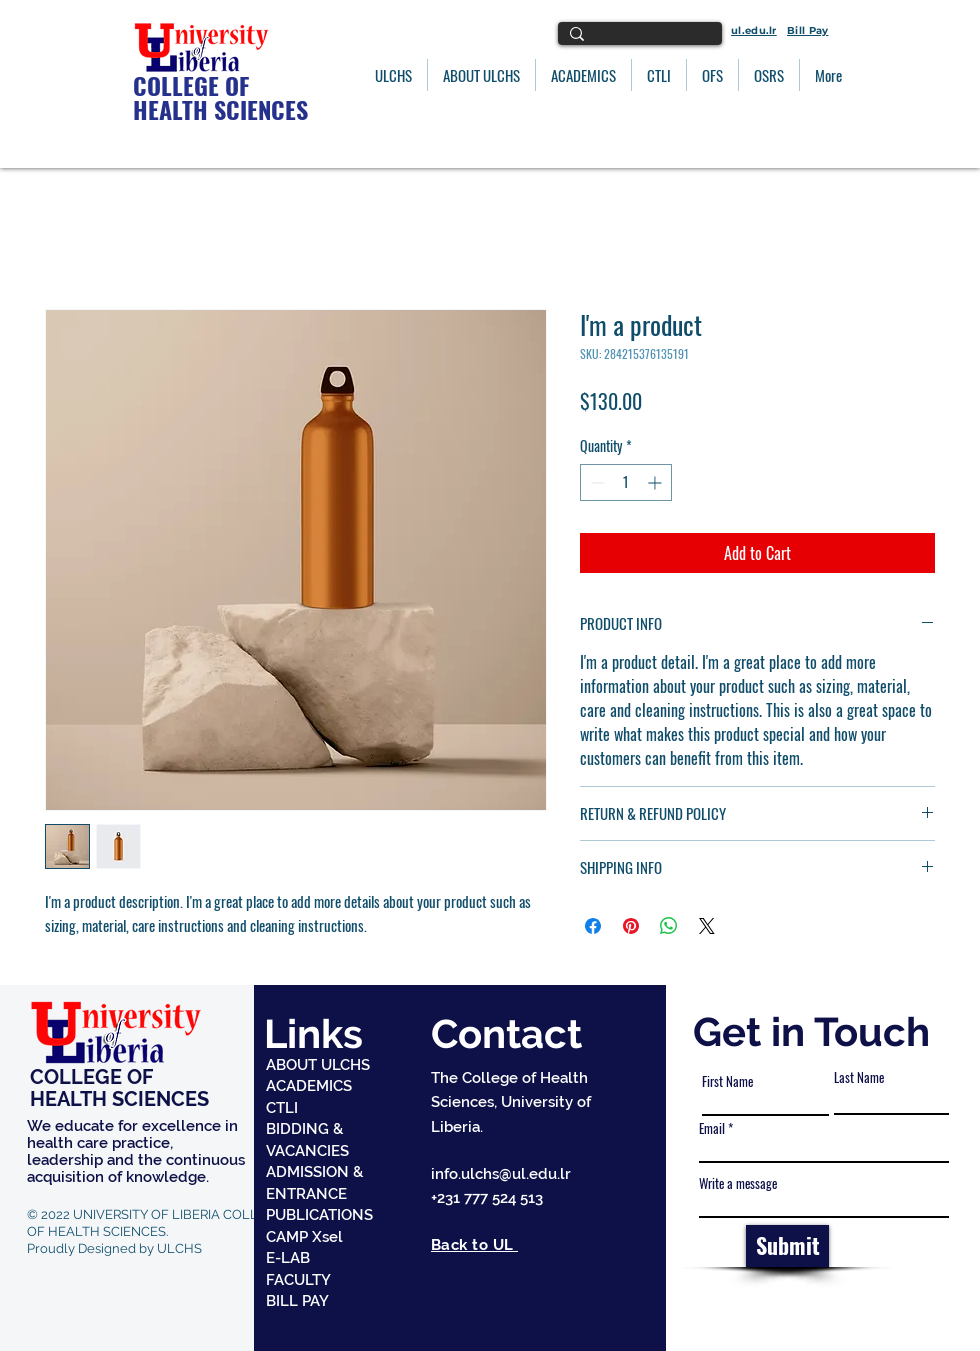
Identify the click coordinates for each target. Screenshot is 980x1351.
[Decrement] (595, 482)
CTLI (282, 1108)
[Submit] (787, 1246)
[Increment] (656, 482)
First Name (727, 1081)
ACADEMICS (309, 1086)
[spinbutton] (626, 482)
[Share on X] (707, 926)
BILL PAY (297, 1301)
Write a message (738, 1183)
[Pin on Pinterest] (631, 926)
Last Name (859, 1077)
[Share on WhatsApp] (669, 926)
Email (712, 1128)
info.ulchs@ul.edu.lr (501, 1174)
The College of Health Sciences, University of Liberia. (511, 1102)
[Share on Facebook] (593, 926)
